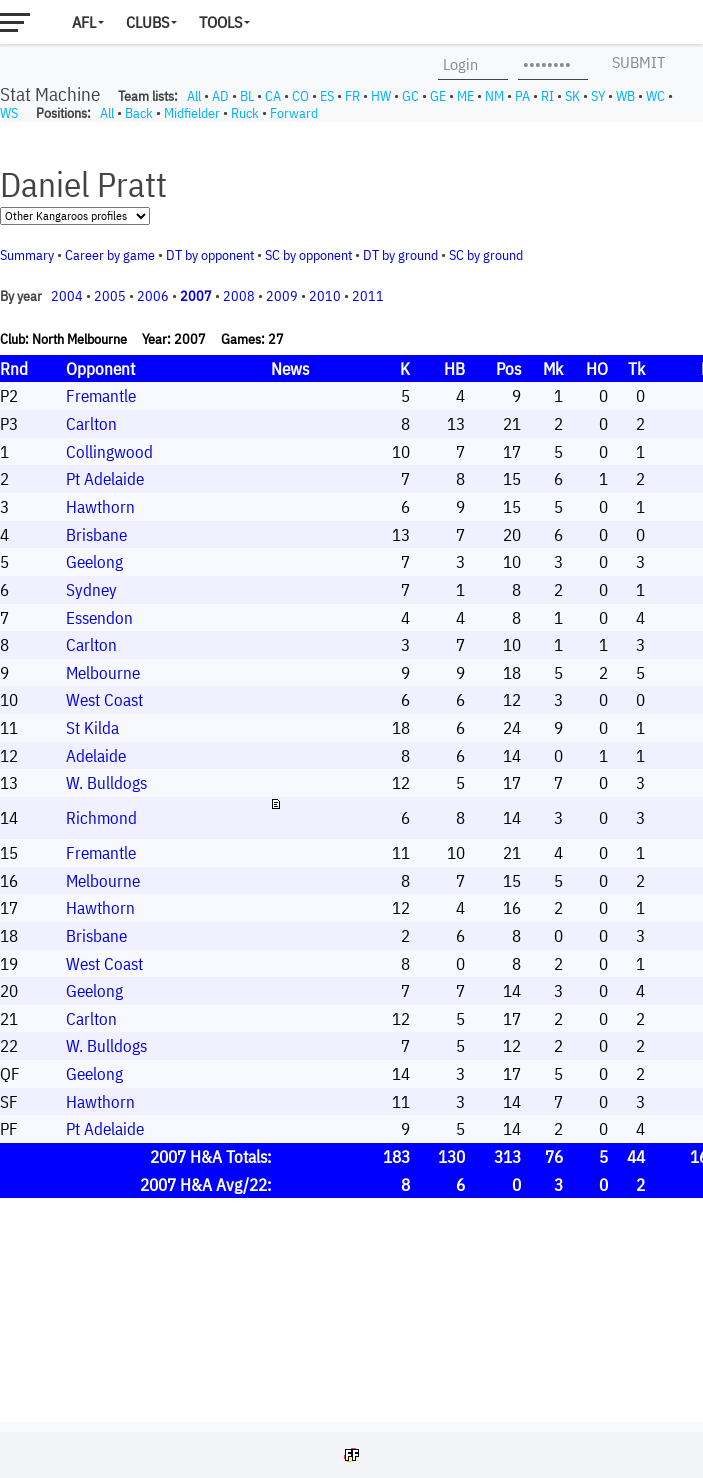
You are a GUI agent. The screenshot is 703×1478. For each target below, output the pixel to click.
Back (139, 113)
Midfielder (192, 113)
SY (598, 96)
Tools (220, 22)
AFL (84, 22)
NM (494, 96)
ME (465, 96)
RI (547, 96)
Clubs (147, 22)
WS (9, 113)
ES (327, 96)
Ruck (245, 113)
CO (300, 96)
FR (352, 96)
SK (572, 96)
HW (381, 96)
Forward (294, 113)
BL (247, 96)
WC (655, 96)
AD (220, 96)
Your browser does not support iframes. (351, 772)
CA (273, 96)
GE (438, 96)
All (194, 96)
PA (522, 96)
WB (625, 96)
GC (410, 96)
